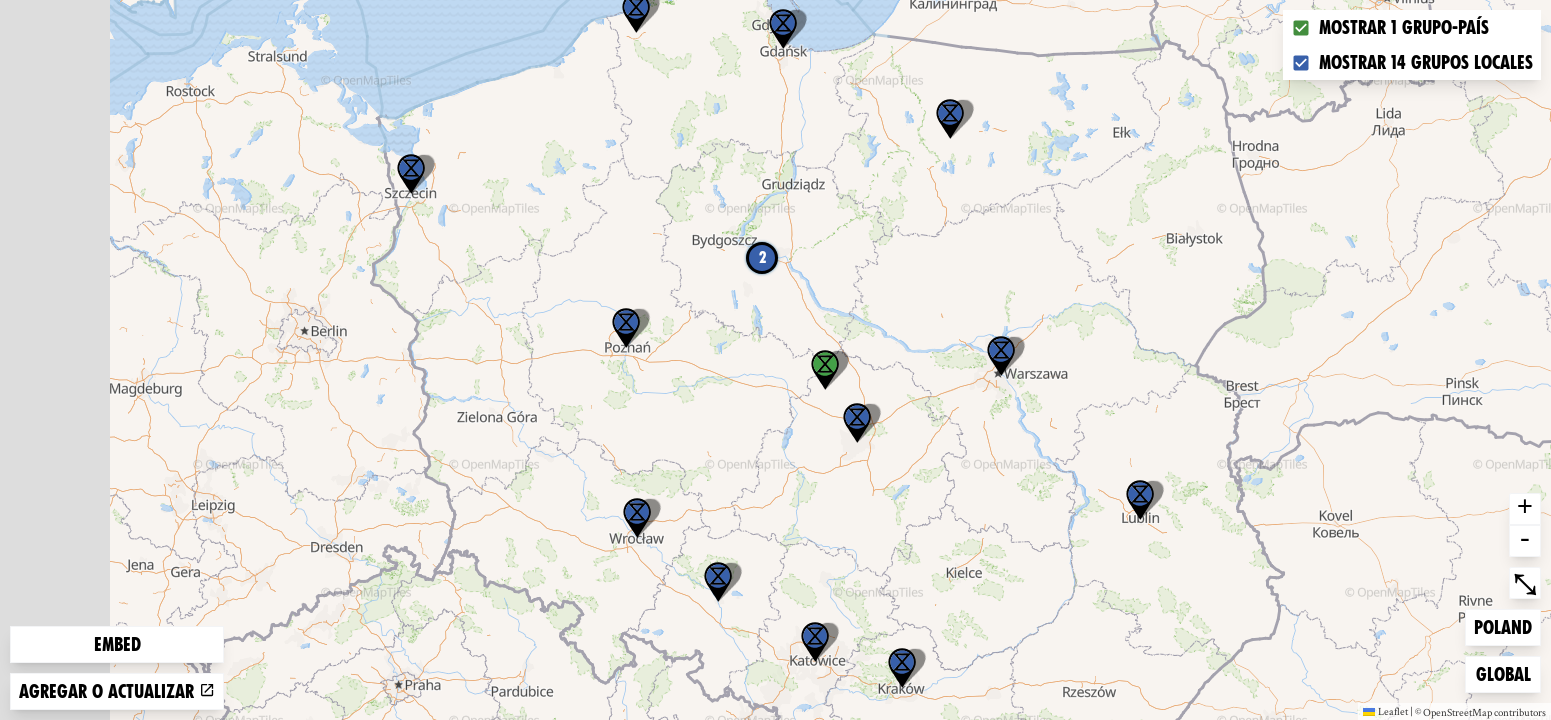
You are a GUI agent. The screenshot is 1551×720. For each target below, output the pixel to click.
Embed (117, 644)
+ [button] (1525, 509)
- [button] (1525, 541)
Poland (1506, 625)
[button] (1140, 500)
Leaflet (1385, 711)
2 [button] (762, 257)
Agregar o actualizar (117, 691)
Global (1508, 672)
